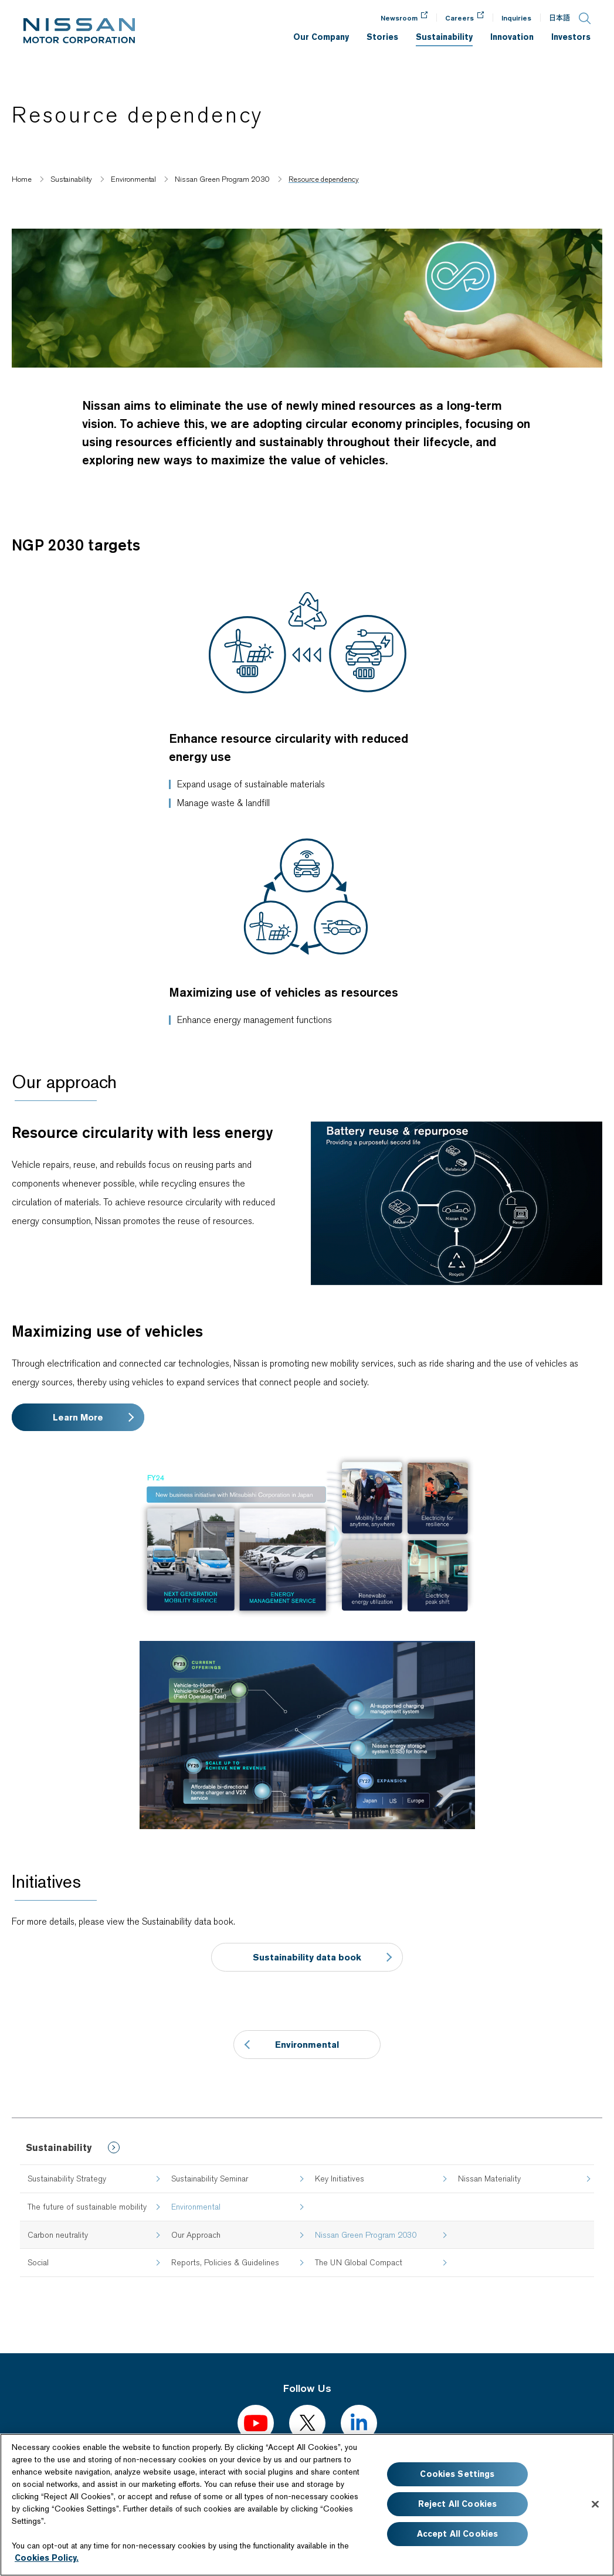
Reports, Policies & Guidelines (225, 2262)
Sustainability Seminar (209, 2178)
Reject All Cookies (457, 2504)
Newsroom (399, 17)
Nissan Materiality (489, 2178)
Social (38, 2262)
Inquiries (516, 17)
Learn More (78, 1417)
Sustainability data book (307, 1957)
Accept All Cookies (457, 2534)
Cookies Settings (457, 2474)
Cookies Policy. (47, 2558)
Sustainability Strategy (67, 2178)
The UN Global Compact (358, 2262)
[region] (307, 2505)
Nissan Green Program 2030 (365, 2235)
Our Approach (196, 2235)
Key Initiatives (339, 2178)
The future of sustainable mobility (87, 2206)
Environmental (307, 2044)
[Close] (595, 2504)
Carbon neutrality (58, 2235)
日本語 (559, 17)
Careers (459, 17)
